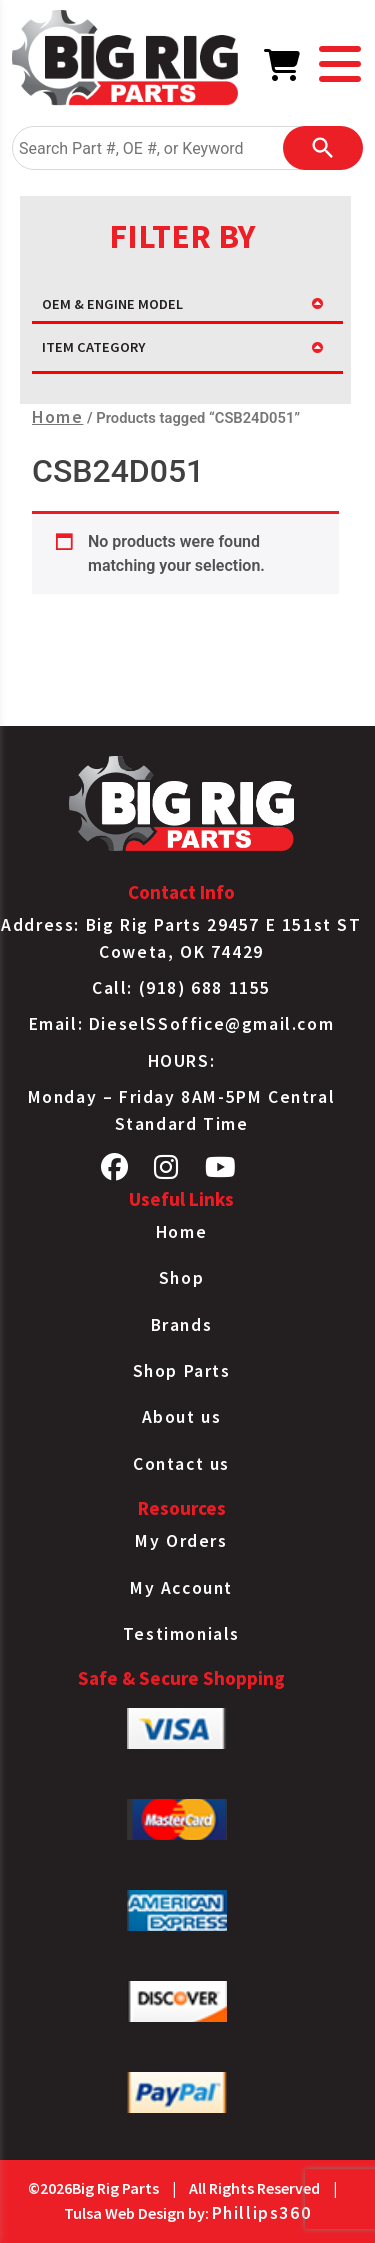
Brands (182, 1325)
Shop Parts (182, 1371)
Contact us (181, 1464)
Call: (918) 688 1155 (181, 988)
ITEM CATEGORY (93, 347)
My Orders (181, 1541)
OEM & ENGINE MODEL (112, 304)
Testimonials (181, 1634)
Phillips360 (262, 2213)
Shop (181, 1278)
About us (182, 1417)
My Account (181, 1588)
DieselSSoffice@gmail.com (211, 1024)
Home (57, 417)
